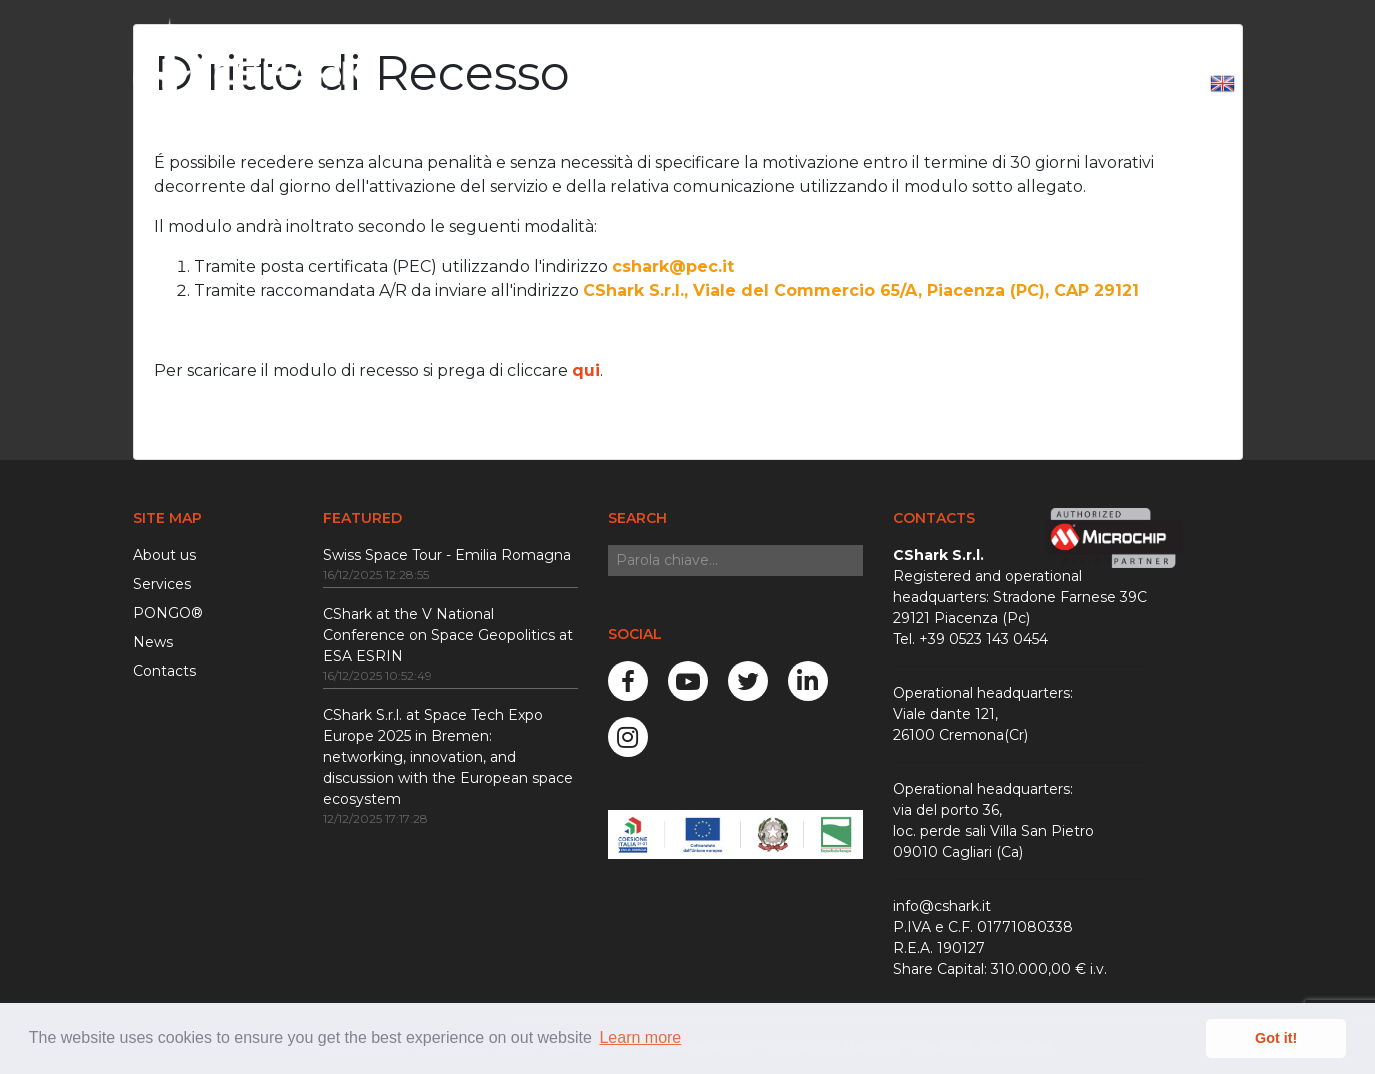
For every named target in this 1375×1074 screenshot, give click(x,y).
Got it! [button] (1276, 1038)
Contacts (164, 671)
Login (1158, 84)
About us (164, 555)
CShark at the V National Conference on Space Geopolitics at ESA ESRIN (448, 635)
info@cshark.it (942, 906)
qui (586, 370)
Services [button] (761, 84)
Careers (944, 84)
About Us (659, 84)
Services (162, 584)
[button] (1222, 85)
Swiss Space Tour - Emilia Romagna (447, 555)
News (861, 84)
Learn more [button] (640, 1037)
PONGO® (168, 613)
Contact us (1052, 84)
